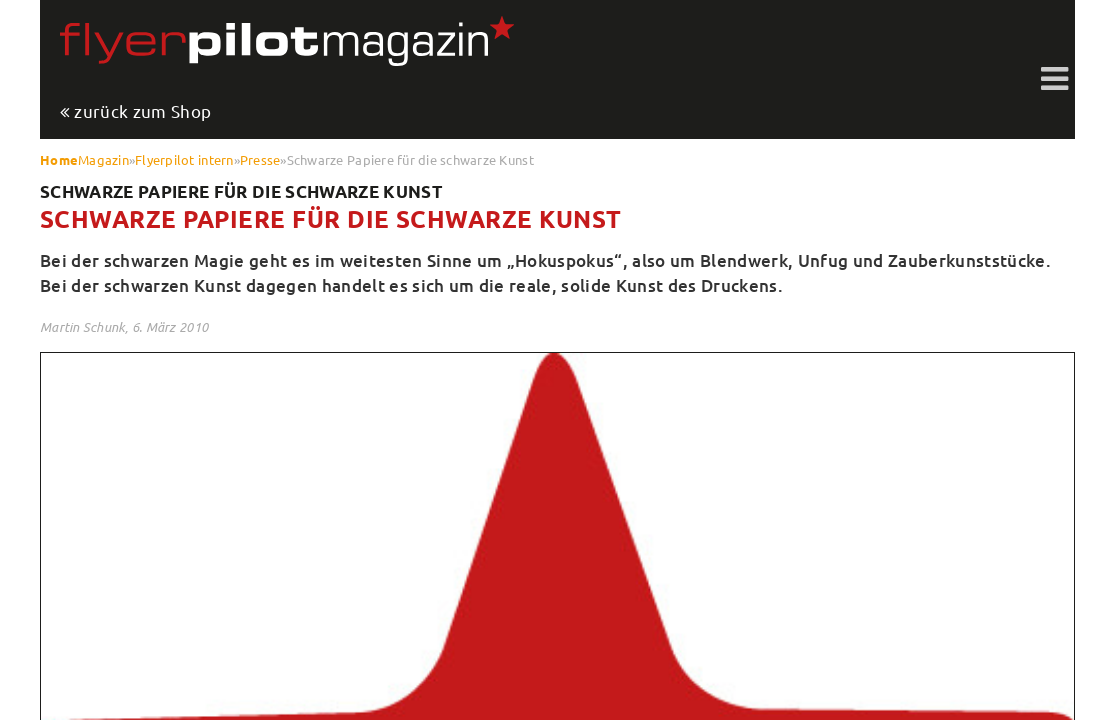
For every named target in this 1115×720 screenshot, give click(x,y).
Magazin (103, 159)
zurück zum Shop (142, 112)
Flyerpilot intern (184, 159)
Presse (260, 159)
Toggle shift (1055, 80)
